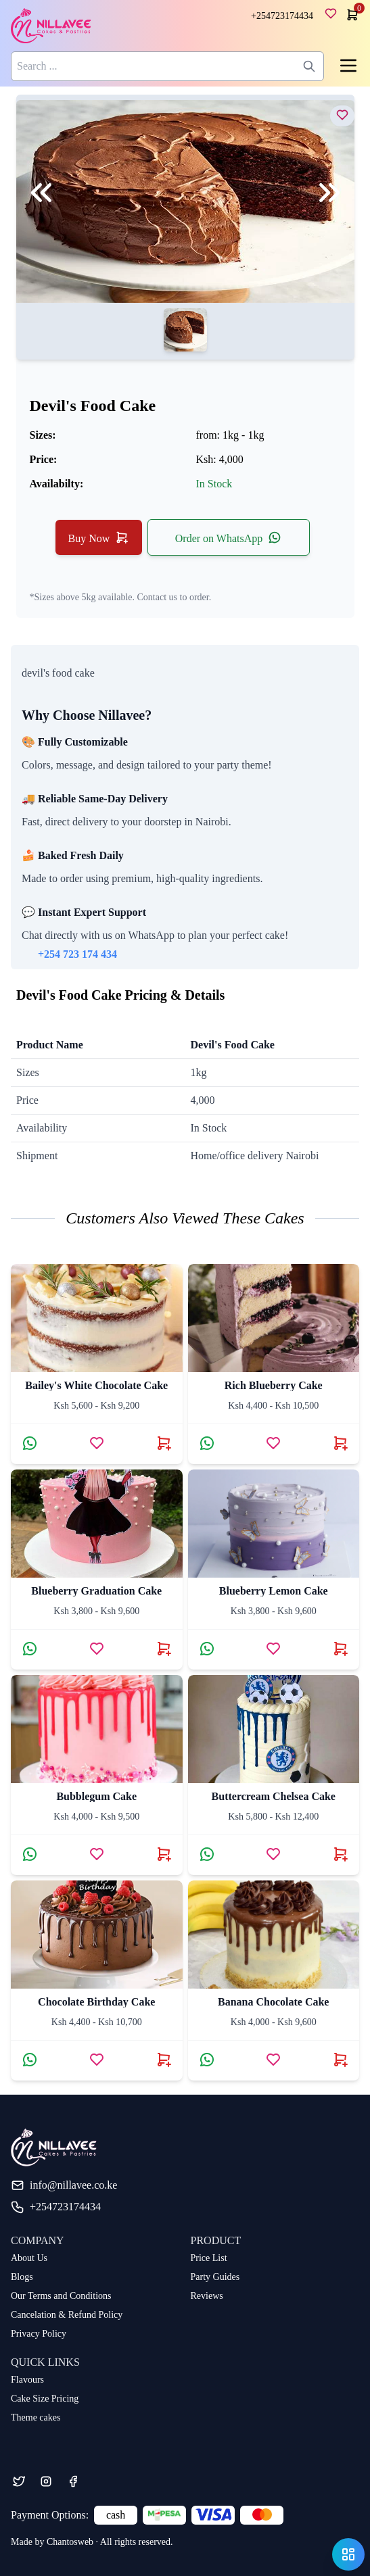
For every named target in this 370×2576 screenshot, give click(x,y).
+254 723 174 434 (77, 954)
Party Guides (215, 2277)
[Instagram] (46, 2481)
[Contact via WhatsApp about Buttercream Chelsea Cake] (207, 1854)
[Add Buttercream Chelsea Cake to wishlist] (273, 1854)
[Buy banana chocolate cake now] (340, 2059)
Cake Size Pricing (44, 2398)
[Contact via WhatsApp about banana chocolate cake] (207, 2059)
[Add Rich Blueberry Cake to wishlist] (273, 1443)
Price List (209, 2258)
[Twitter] (18, 2481)
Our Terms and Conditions (61, 2296)
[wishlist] (333, 16)
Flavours (27, 2380)
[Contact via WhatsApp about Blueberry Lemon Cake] (207, 1649)
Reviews (207, 2296)
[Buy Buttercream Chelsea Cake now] (340, 1854)
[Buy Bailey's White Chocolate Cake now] (164, 1443)
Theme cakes (35, 2417)
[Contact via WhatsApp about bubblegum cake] (30, 1854)
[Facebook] (73, 2481)
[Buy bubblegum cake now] (164, 1854)
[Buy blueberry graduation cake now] (164, 1649)
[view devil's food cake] (342, 115)
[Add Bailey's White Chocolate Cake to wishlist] (97, 1443)
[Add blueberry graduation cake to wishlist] (97, 1649)
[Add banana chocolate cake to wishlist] (273, 2059)
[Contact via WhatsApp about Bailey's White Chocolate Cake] (30, 1443)
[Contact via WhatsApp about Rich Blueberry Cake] (207, 1443)
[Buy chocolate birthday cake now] (164, 2059)
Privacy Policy (38, 2334)
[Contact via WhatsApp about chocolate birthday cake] (30, 2059)
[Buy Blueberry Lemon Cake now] (340, 1649)
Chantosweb (70, 2542)
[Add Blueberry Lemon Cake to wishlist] (273, 1649)
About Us (29, 2258)
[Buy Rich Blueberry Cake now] (340, 1443)
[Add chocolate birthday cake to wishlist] (97, 2059)
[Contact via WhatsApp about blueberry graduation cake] (30, 1649)
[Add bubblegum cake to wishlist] (97, 1854)
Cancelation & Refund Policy (66, 2315)
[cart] (351, 15)
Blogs (22, 2277)
